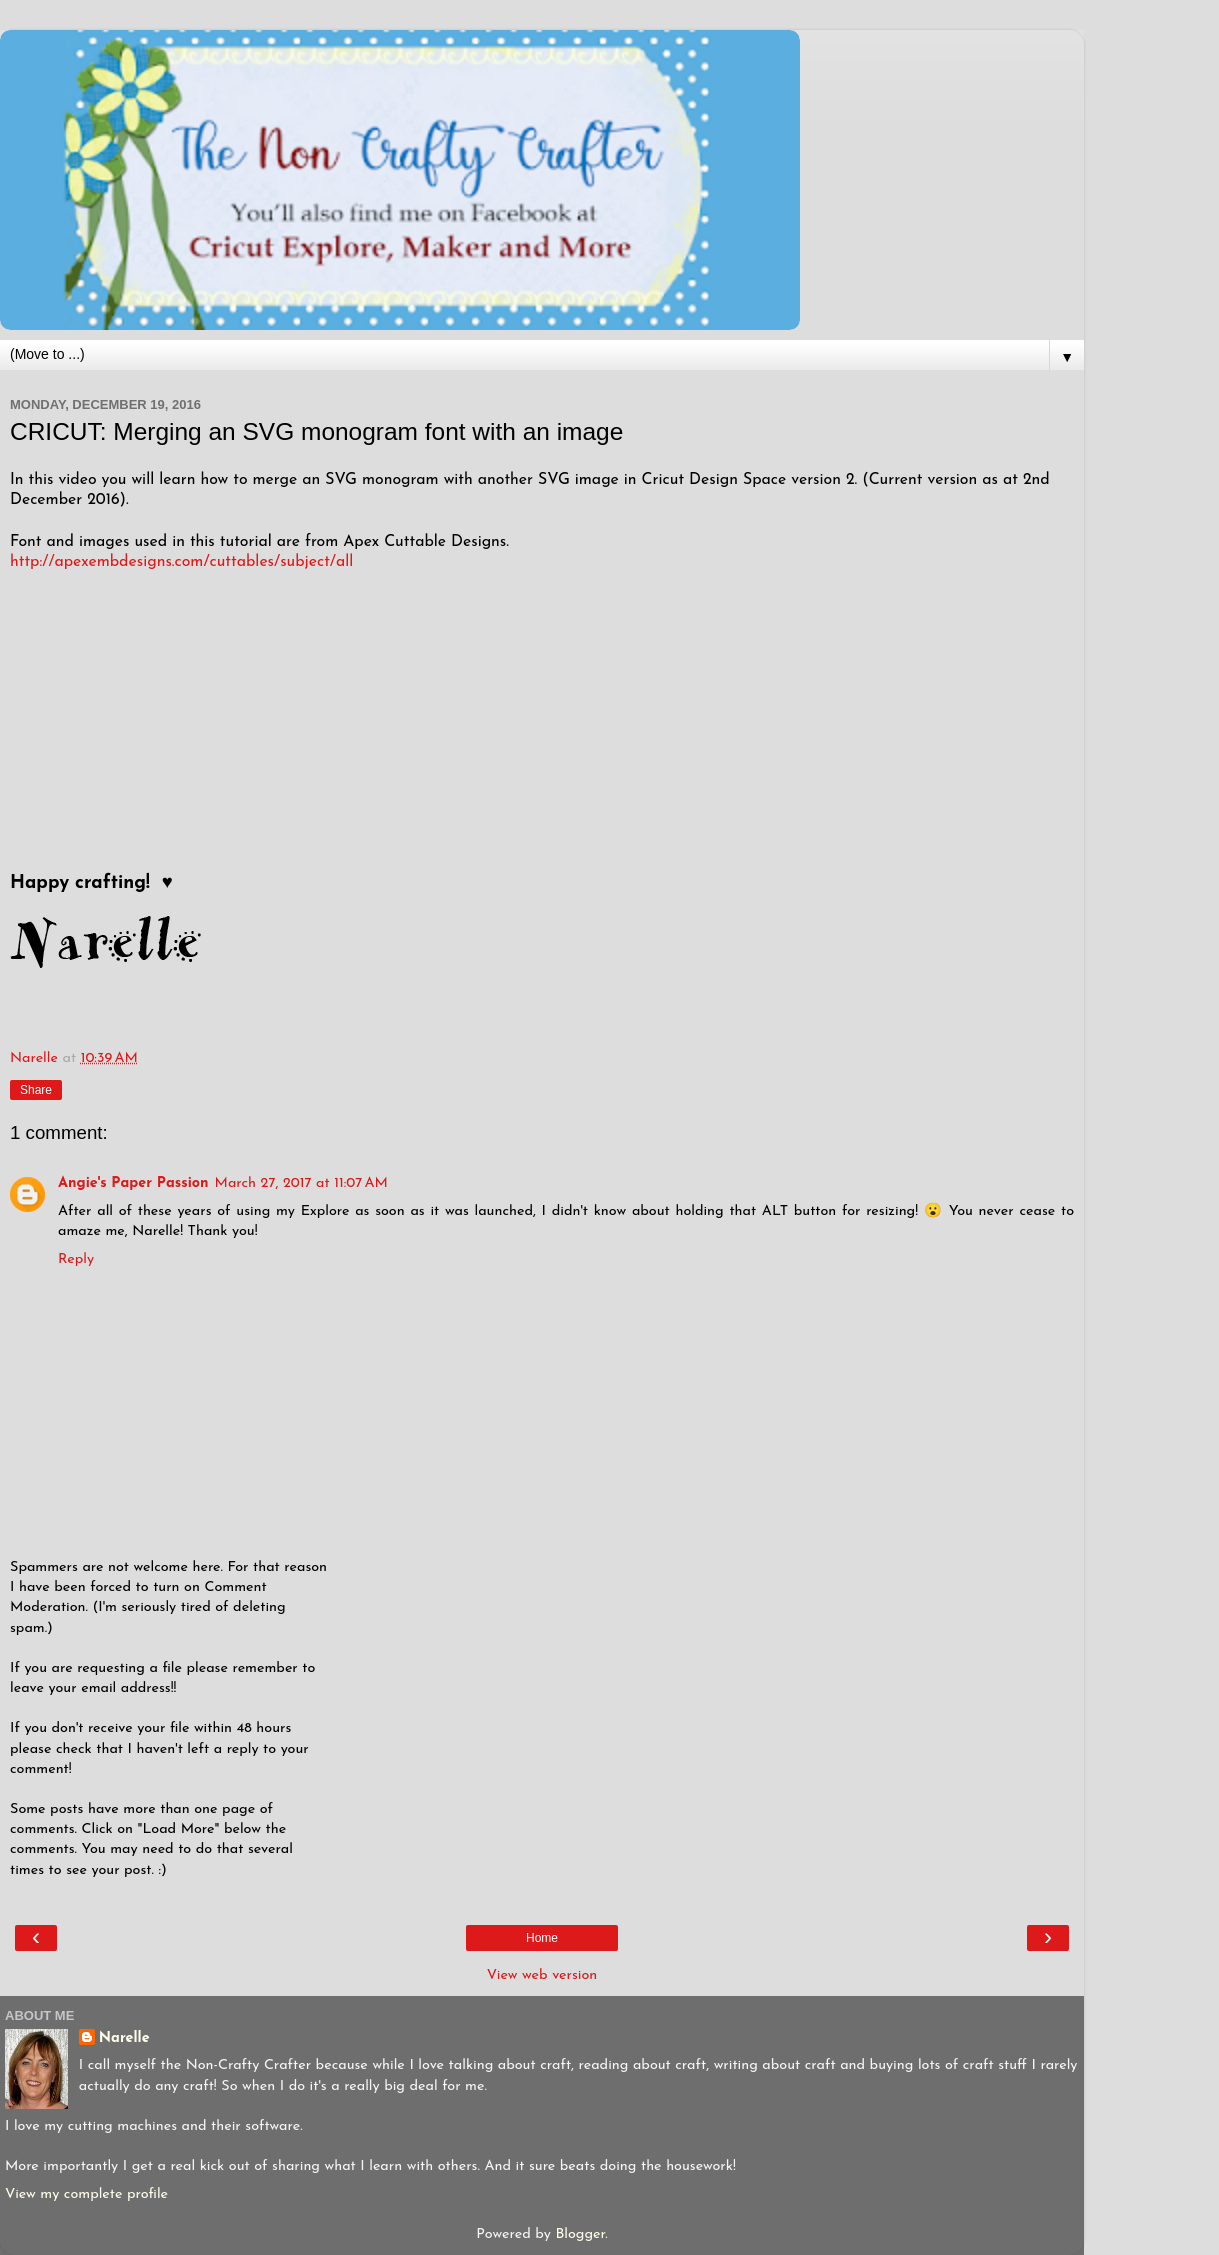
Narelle (124, 2038)
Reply (76, 1259)
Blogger (580, 2234)
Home (542, 1938)
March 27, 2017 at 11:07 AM (301, 1183)
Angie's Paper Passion (133, 1183)
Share (36, 1090)
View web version (542, 1975)
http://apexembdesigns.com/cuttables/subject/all (181, 562)
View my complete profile (86, 2194)
